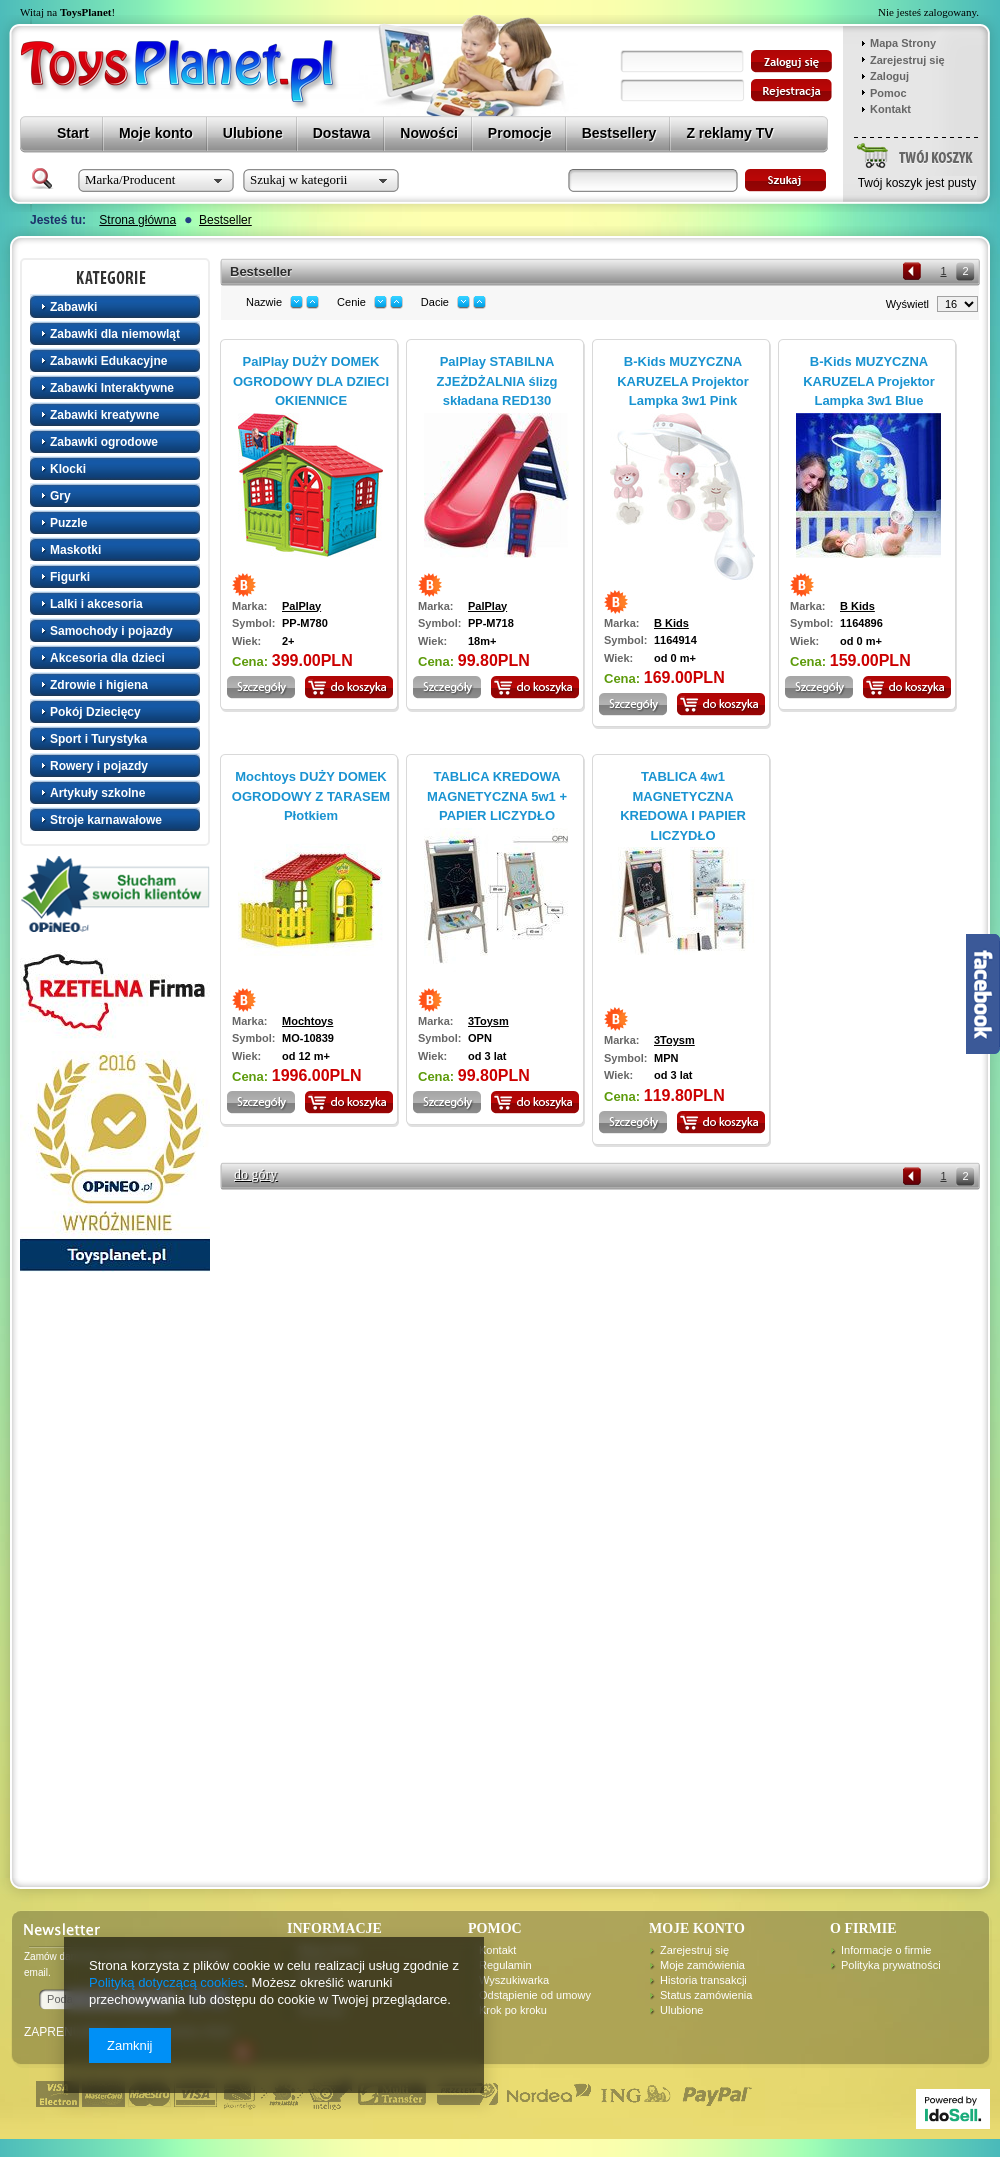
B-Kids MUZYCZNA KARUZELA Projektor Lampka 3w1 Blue (869, 381)
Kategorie (117, 277)
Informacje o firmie (886, 1950)
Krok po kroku (513, 2010)
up (312, 302)
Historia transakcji (703, 1980)
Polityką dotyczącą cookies (166, 1982)
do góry (255, 1174)
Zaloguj (889, 76)
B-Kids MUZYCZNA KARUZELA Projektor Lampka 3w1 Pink (683, 381)
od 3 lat (487, 1056)
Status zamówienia (706, 1995)
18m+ (482, 641)
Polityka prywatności (891, 1965)
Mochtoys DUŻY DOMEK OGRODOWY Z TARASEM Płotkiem (311, 796)
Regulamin (505, 1965)
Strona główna (137, 220)
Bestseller (225, 220)
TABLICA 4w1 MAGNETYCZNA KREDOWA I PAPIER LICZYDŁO (683, 806)
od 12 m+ (306, 1056)
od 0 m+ (675, 658)
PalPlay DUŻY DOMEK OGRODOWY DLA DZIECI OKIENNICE (311, 381)
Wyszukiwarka (514, 1980)
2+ (288, 641)
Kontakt (890, 109)
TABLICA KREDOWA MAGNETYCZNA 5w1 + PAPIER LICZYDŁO (497, 796)
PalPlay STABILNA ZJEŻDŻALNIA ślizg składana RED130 (497, 381)
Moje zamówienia (702, 1965)
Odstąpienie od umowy (535, 1995)
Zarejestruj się (907, 60)
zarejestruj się (791, 90)
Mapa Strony (903, 43)
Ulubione (681, 2010)
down (296, 302)
